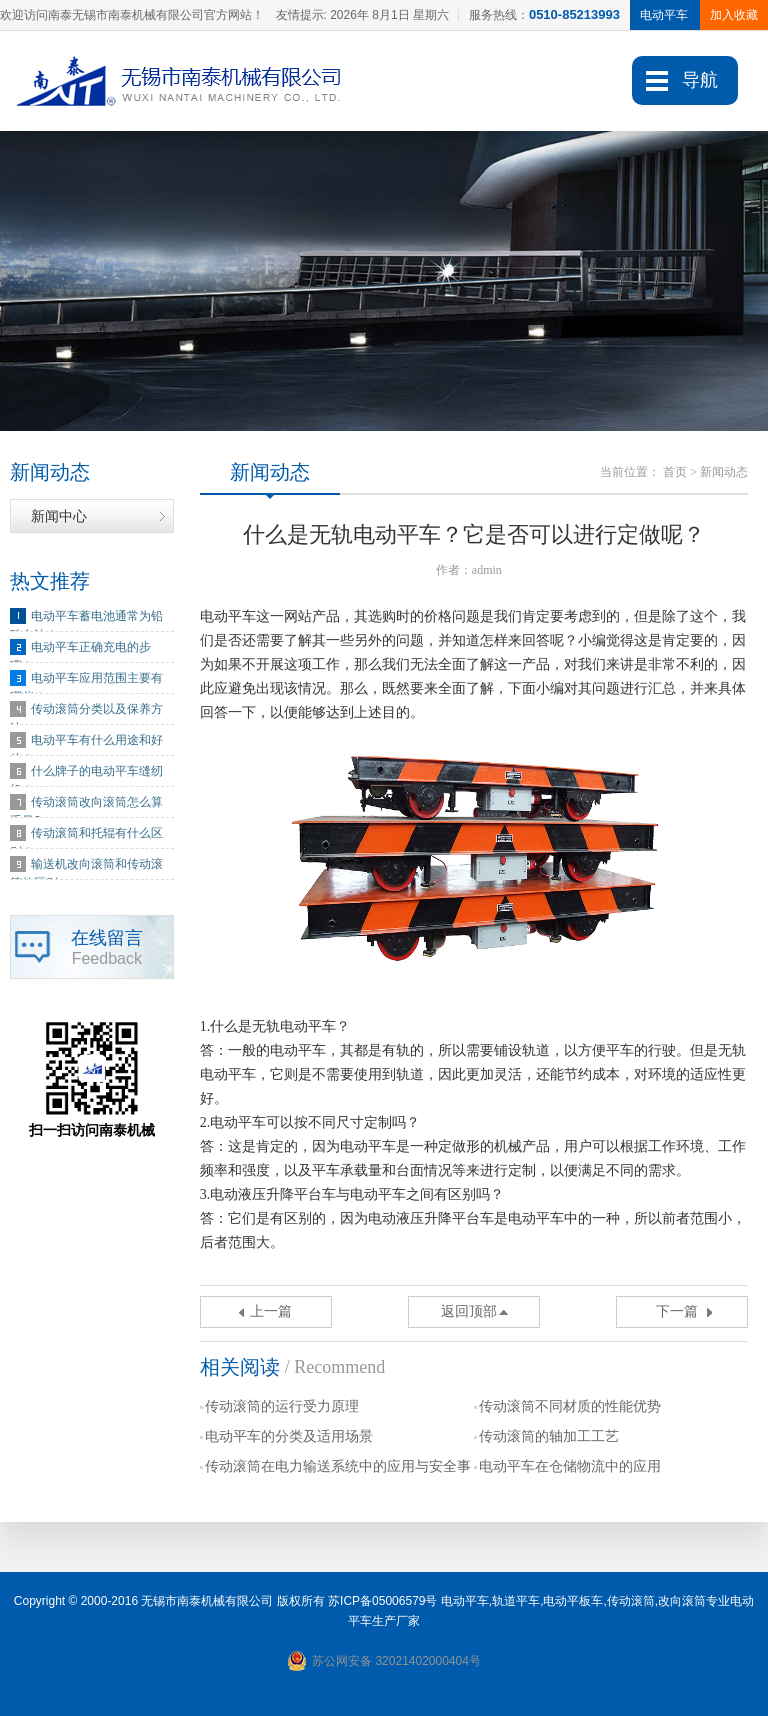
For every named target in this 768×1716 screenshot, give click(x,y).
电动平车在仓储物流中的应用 (570, 1466)
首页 (675, 472)
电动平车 (465, 1601)
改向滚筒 (682, 1601)
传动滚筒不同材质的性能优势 (570, 1406)
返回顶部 (469, 1311)
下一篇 (677, 1311)
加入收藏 (734, 15)
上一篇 (271, 1311)
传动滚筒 (631, 1601)
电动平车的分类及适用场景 (289, 1436)
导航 (700, 80)
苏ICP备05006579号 (382, 1601)
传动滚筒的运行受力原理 (282, 1406)
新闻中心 (59, 516)
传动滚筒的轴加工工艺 (549, 1436)
